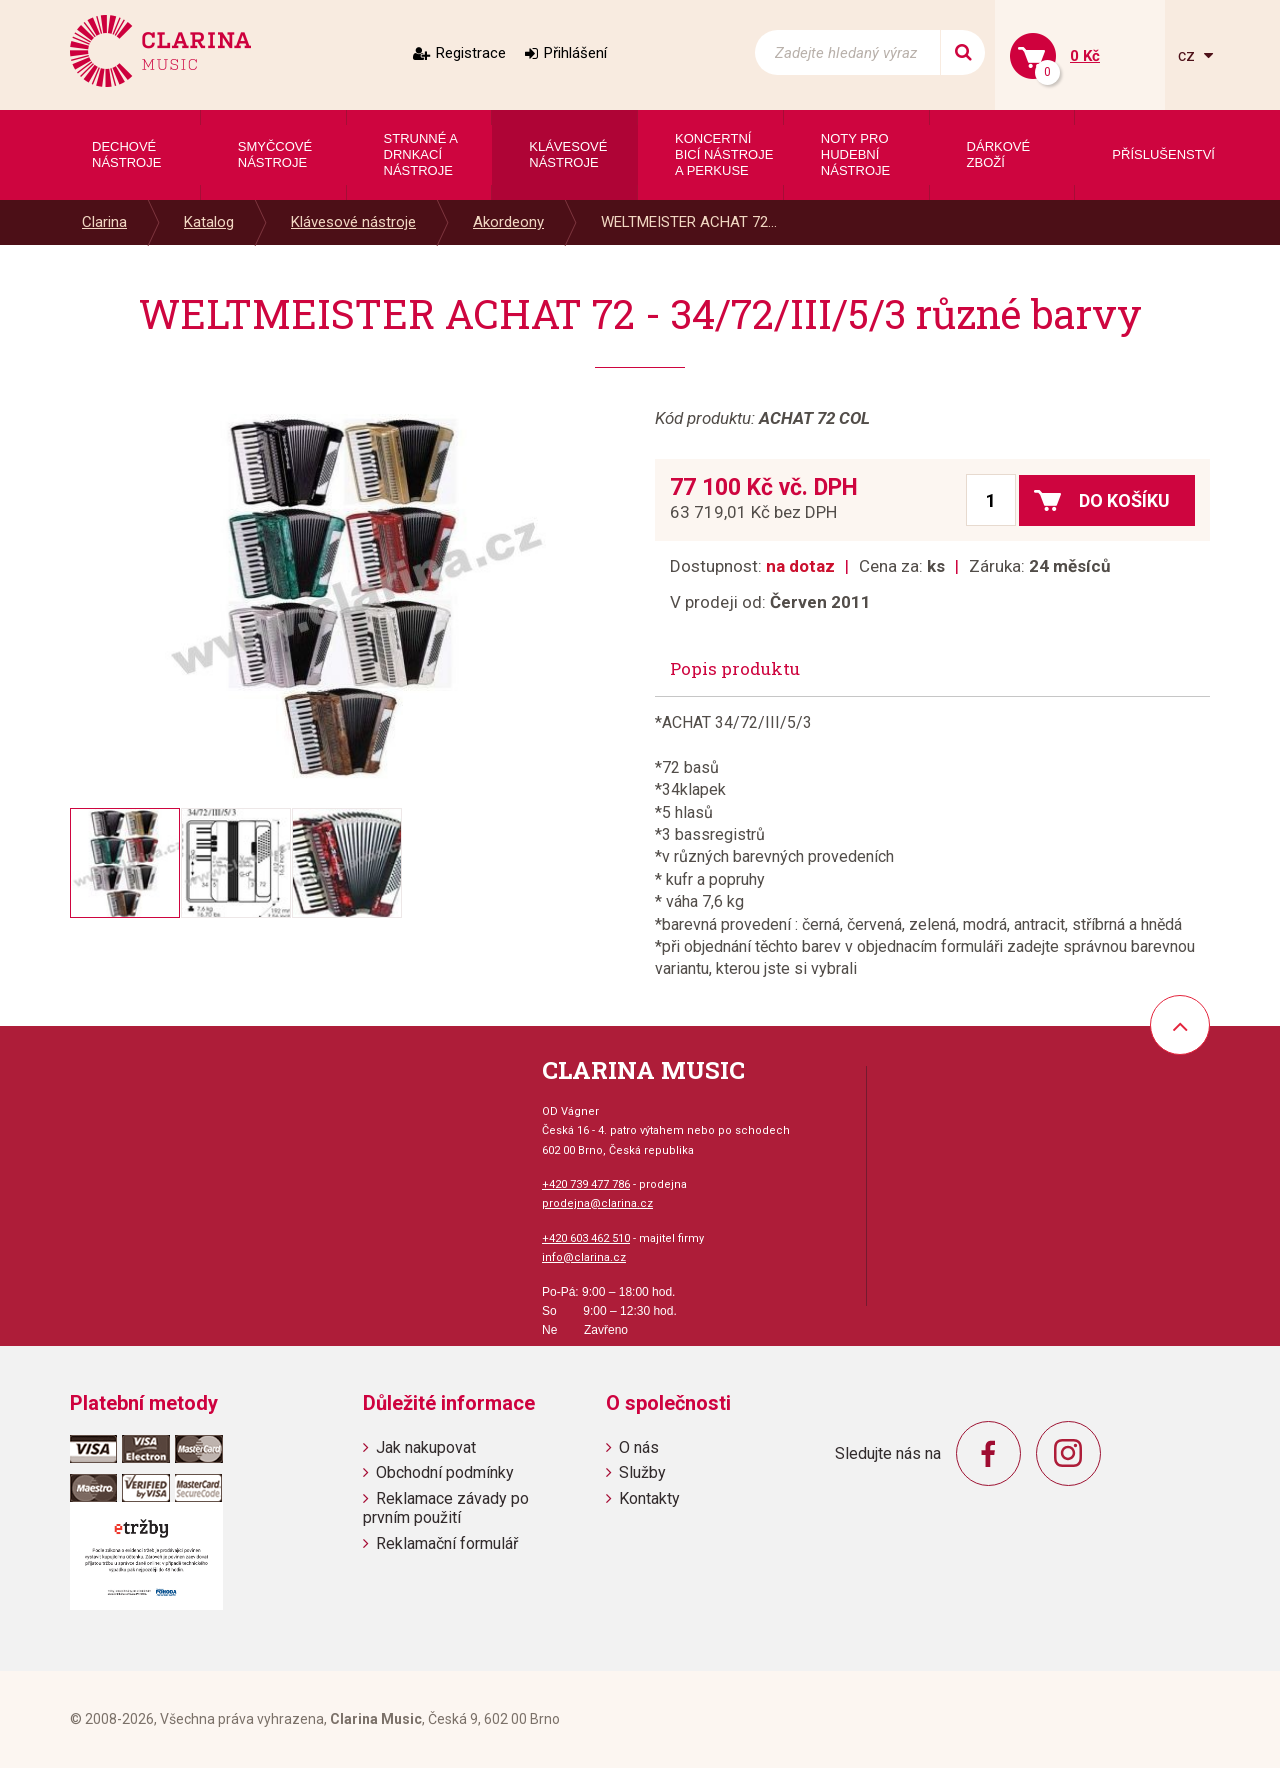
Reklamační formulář (447, 1543)
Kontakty (649, 1498)
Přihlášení (575, 53)
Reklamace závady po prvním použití (446, 1508)
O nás (639, 1447)
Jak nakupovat (426, 1447)
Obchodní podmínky (445, 1472)
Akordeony (508, 222)
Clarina (104, 222)
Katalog (209, 222)
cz (1188, 55)
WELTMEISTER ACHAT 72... (689, 222)
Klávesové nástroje (353, 222)
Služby (642, 1472)
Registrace (471, 53)
